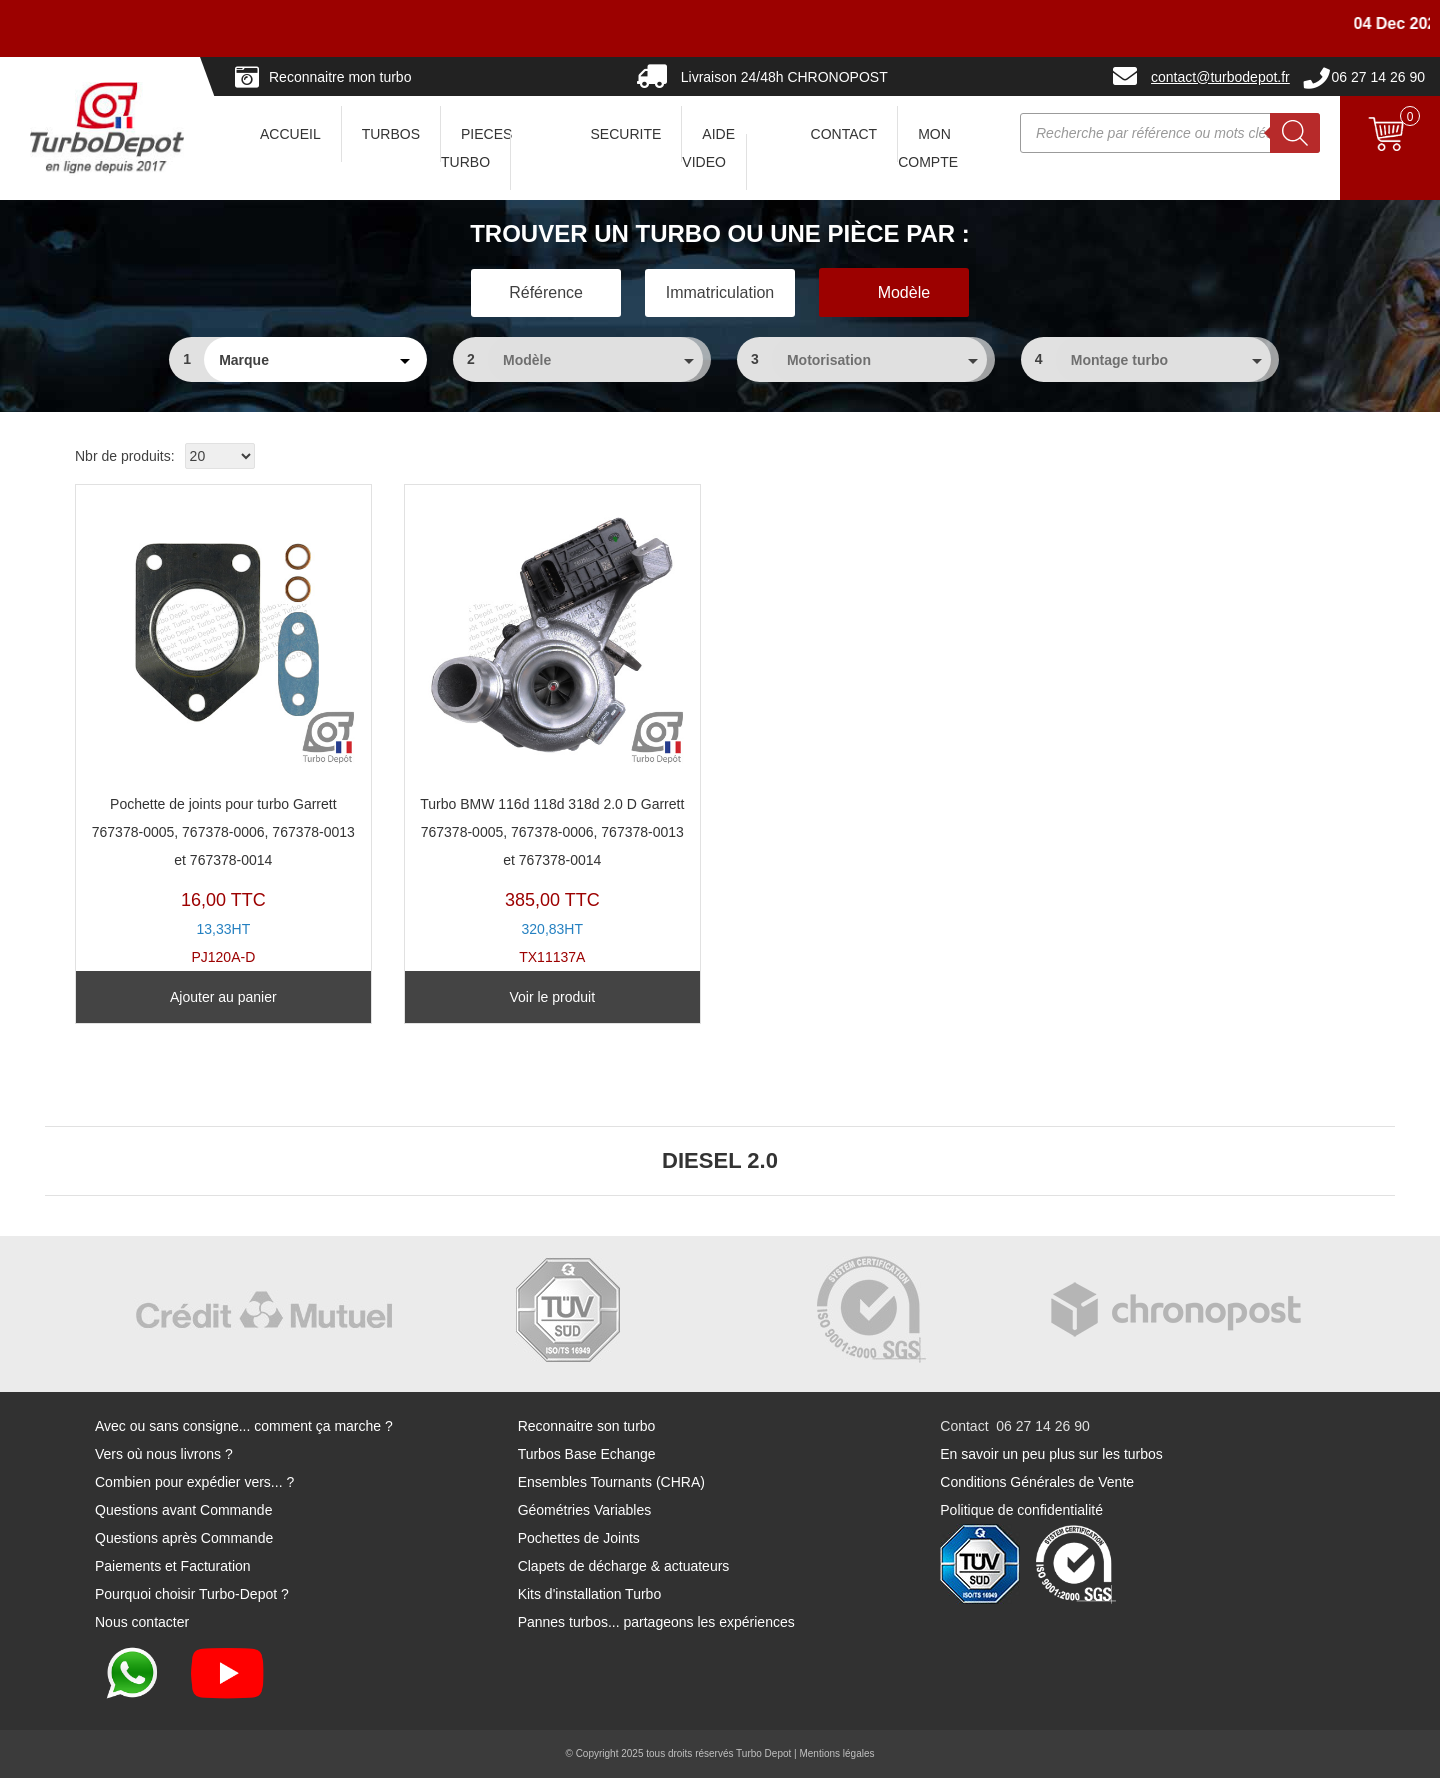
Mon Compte (928, 148)
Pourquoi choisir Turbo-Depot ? (192, 1594)
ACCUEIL (290, 134)
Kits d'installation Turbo (590, 1594)
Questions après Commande (184, 1538)
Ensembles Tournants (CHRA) (611, 1482)
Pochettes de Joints (579, 1538)
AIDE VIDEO (708, 148)
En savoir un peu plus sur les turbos (1051, 1454)
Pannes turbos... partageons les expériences (656, 1622)
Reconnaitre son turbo (587, 1426)
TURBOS (391, 134)
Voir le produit (552, 997)
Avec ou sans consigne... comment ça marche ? (244, 1426)
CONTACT (844, 134)
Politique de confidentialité (1021, 1510)
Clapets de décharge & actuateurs (624, 1566)
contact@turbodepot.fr (1220, 77)
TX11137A (552, 730)
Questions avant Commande (183, 1510)
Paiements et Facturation (173, 1566)
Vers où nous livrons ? (164, 1454)
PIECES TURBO (476, 148)
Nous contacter (142, 1622)
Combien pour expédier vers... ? (194, 1482)
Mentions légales (836, 1753)
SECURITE (626, 134)
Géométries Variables (585, 1510)
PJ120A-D (223, 730)
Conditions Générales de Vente (1037, 1482)
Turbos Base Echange (587, 1454)
